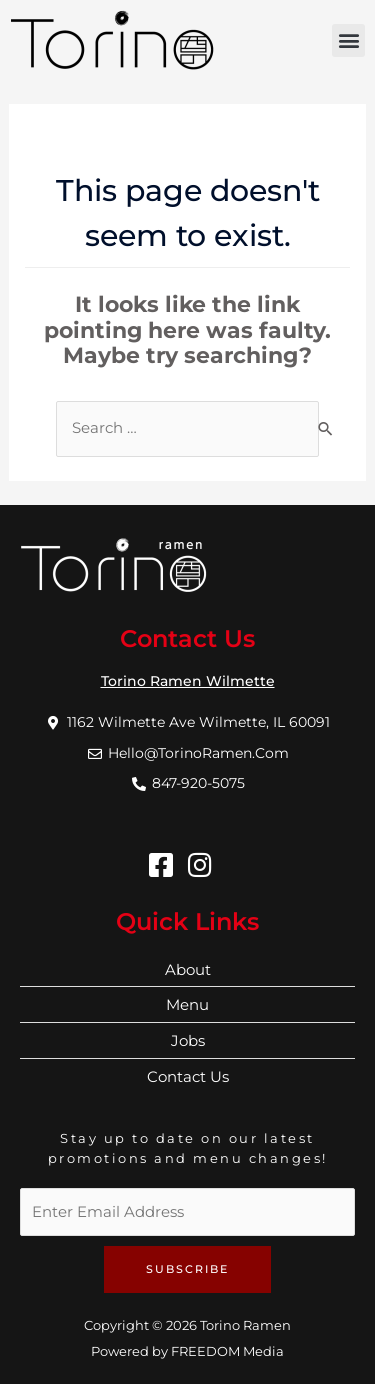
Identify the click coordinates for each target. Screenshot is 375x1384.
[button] (348, 40)
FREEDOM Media (227, 1351)
